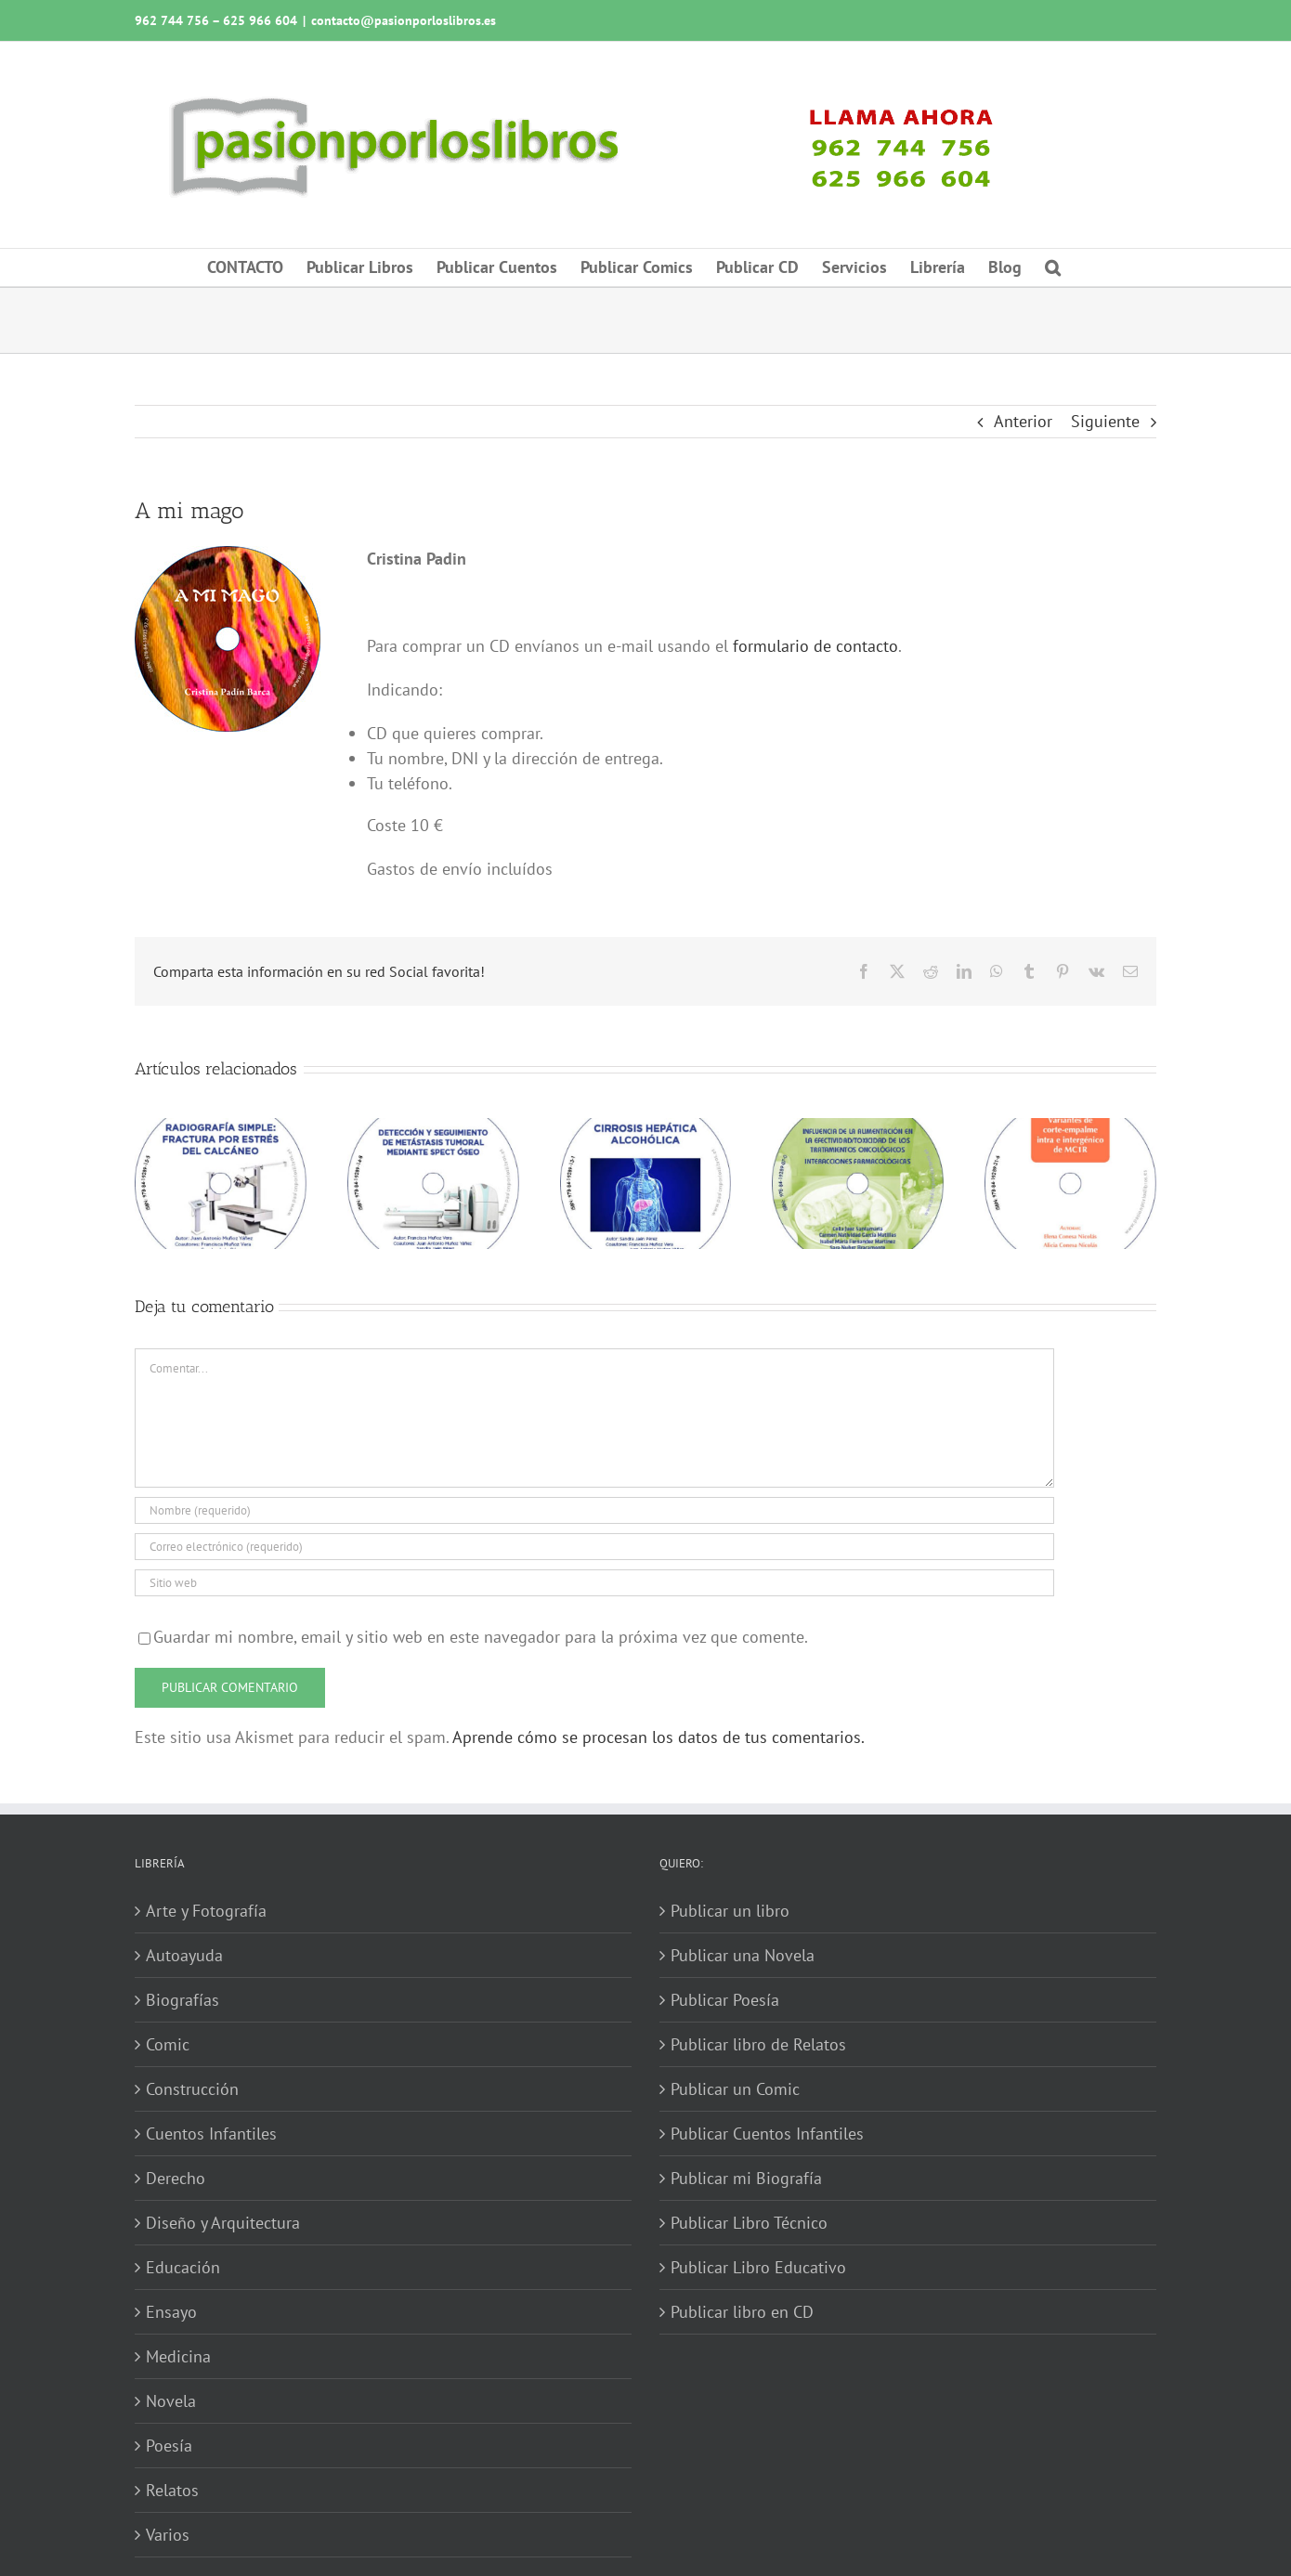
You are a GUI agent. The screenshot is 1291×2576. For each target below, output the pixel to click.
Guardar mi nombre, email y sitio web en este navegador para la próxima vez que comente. (480, 1636)
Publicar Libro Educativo (758, 2267)
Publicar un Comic (735, 2089)
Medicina (178, 2356)
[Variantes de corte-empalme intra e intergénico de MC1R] (1070, 1128)
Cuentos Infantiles (211, 2133)
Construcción (192, 2089)
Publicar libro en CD (742, 2311)
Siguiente (1105, 421)
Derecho (175, 2178)
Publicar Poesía (725, 1999)
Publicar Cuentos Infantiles (767, 2133)
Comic (167, 2044)
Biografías (182, 1999)
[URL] (594, 1582)
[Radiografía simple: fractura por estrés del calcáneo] (220, 1128)
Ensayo (171, 2311)
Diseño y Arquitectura (223, 2222)
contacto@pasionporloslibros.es (403, 20)
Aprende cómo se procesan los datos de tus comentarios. (658, 1737)
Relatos (172, 2490)
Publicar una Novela (743, 1955)
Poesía (169, 2445)
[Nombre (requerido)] (594, 1510)
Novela (171, 2401)
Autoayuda (184, 1955)
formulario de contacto (815, 646)
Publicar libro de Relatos (758, 2044)
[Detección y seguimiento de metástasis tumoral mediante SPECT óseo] (433, 1128)
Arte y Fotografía (206, 1910)
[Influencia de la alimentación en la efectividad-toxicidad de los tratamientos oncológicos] (858, 1128)
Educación (183, 2267)
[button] (1053, 267)
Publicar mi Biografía (746, 2178)
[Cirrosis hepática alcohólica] (646, 1128)
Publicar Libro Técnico (749, 2222)
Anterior (1023, 421)
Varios (167, 2534)
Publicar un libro (730, 1910)
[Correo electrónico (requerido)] (594, 1546)
